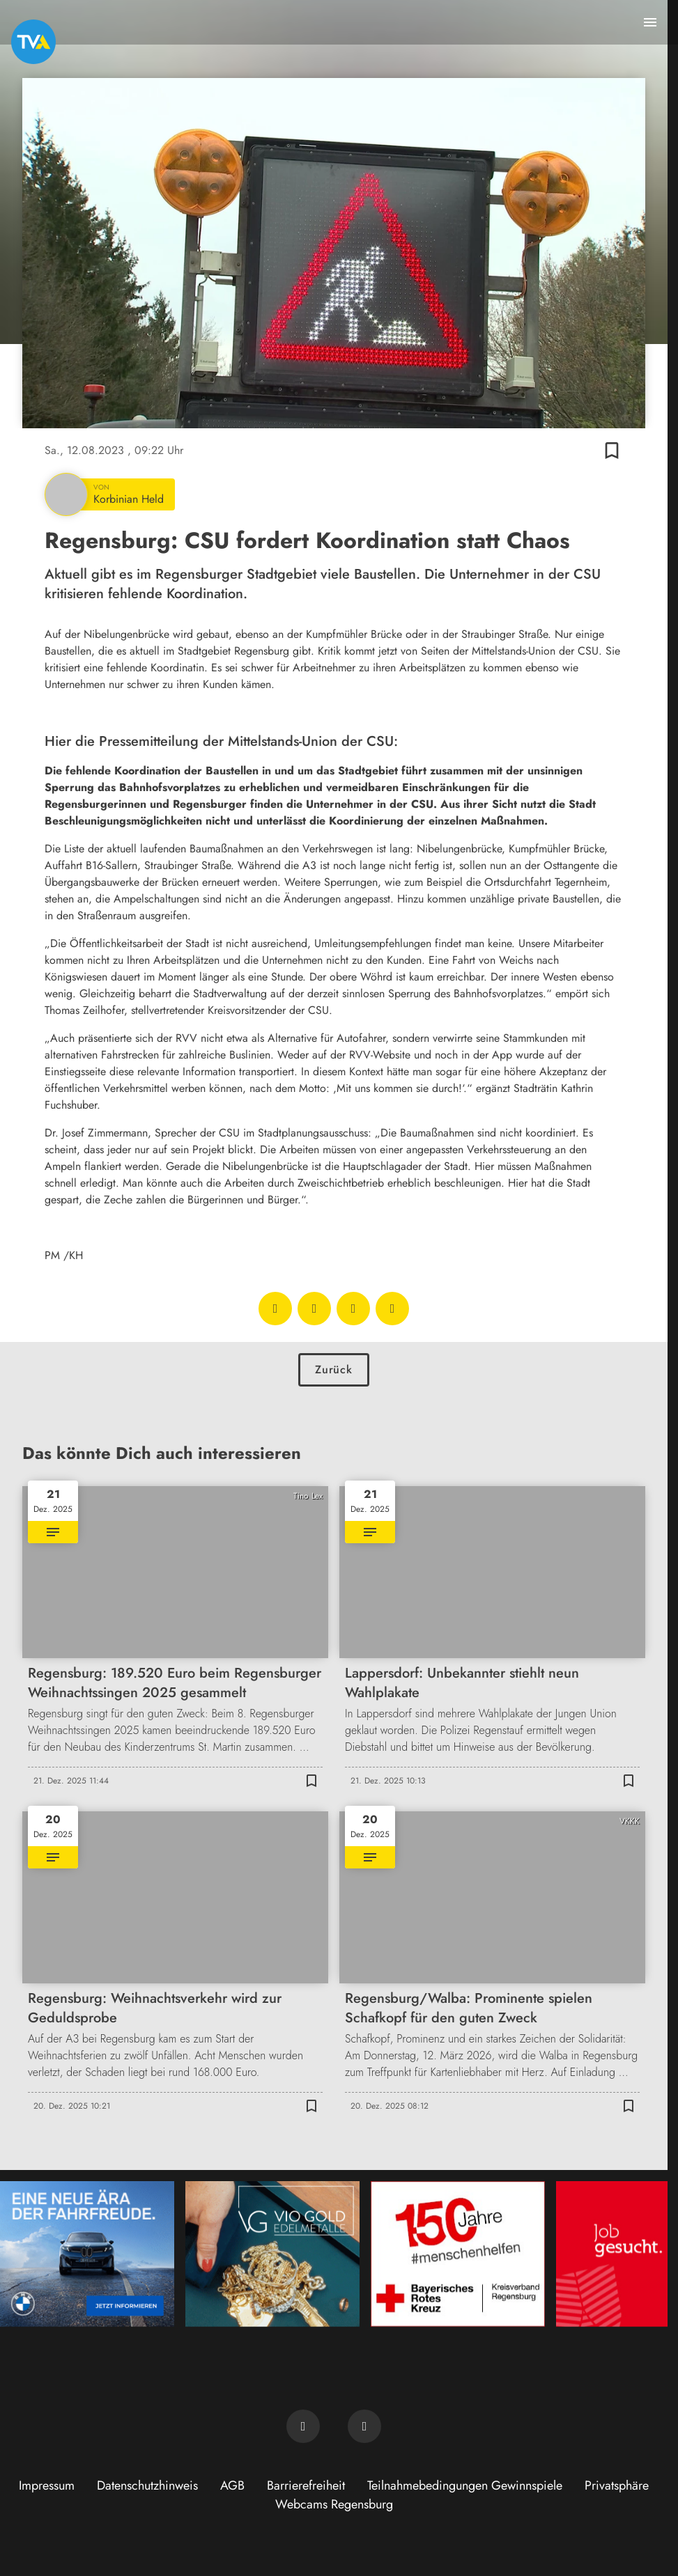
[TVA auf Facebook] (303, 2426)
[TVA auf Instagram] (364, 2426)
